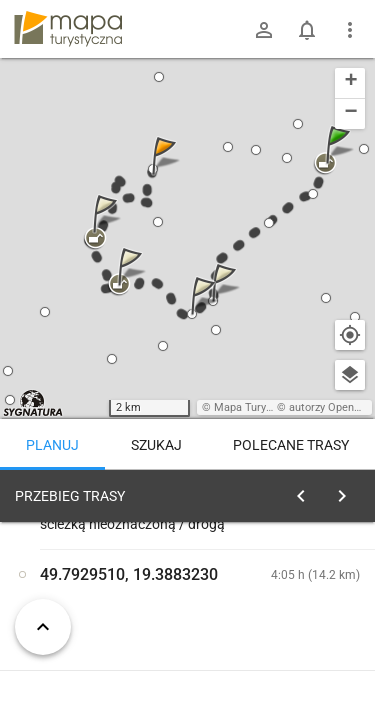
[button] (341, 164)
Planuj (52, 445)
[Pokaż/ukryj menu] (350, 30)
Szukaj (156, 445)
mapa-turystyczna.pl (68, 29)
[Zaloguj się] (264, 30)
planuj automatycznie (301, 636)
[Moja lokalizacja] (350, 335)
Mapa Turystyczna (259, 407)
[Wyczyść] (348, 491)
